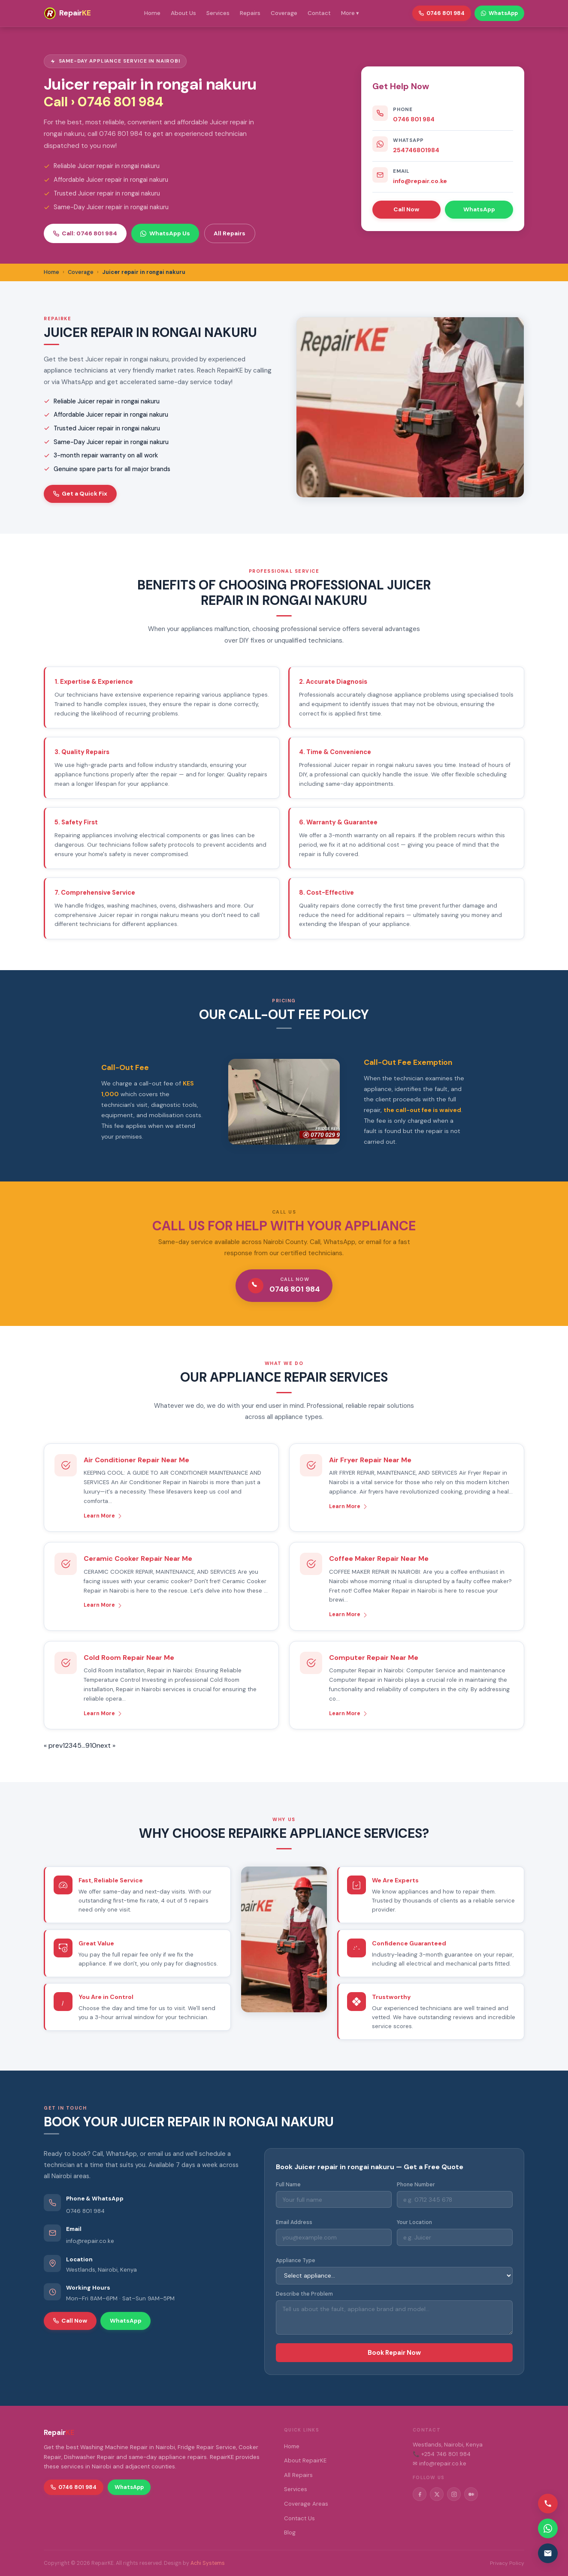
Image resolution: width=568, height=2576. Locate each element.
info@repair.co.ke (420, 181)
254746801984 (416, 150)
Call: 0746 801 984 (85, 233)
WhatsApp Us (165, 233)
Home (152, 13)
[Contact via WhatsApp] (548, 2528)
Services (218, 13)
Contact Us (299, 2518)
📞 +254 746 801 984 (442, 2454)
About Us (183, 13)
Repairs (250, 13)
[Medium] (471, 2494)
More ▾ (350, 13)
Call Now (406, 209)
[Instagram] (454, 2494)
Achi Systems (207, 2563)
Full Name (288, 2184)
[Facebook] (419, 2494)
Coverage (284, 13)
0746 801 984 (414, 119)
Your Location (414, 2222)
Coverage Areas (306, 2503)
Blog (290, 2532)
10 (93, 1745)
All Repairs (229, 233)
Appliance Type (295, 2260)
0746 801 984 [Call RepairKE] (442, 13)
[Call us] (548, 2503)
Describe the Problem (304, 2293)
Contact (319, 13)
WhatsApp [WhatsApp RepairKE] (499, 13)
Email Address (294, 2222)
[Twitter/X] (437, 2494)
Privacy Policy (507, 2563)
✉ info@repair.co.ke (439, 2463)
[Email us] (548, 2553)
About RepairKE (305, 2460)
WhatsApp (479, 209)
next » (106, 1745)
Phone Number (416, 2184)
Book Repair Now (394, 2352)
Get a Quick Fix (80, 493)
